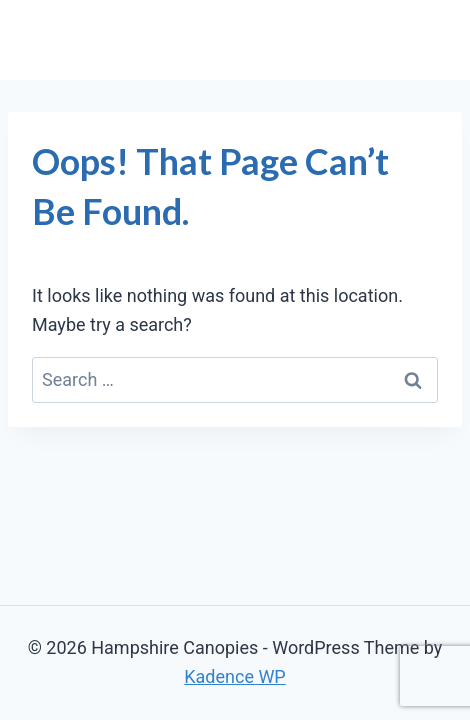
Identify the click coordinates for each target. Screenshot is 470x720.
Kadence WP (234, 676)
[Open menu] (422, 39)
